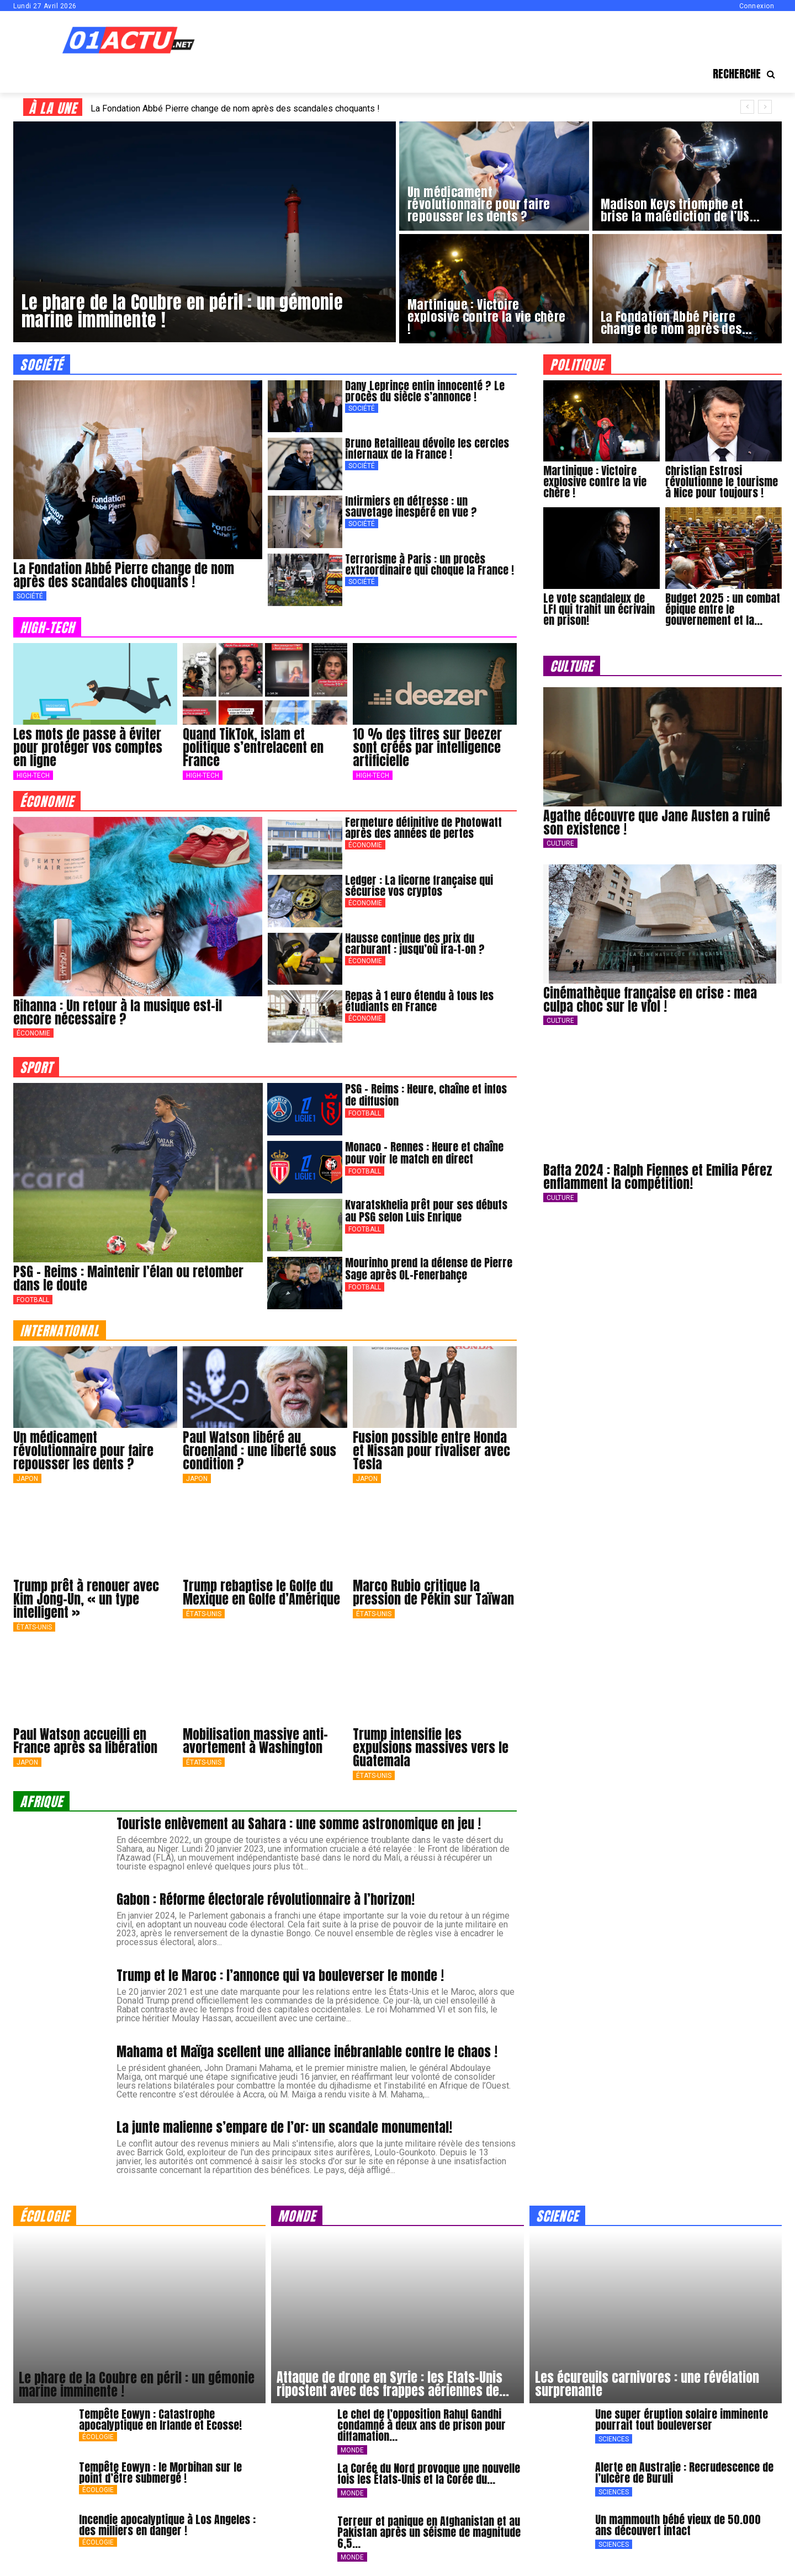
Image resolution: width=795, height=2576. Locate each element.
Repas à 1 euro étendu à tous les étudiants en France (419, 1001)
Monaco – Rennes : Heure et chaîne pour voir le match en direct (424, 1152)
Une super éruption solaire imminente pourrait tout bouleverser (681, 2419)
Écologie (98, 2437)
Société (30, 596)
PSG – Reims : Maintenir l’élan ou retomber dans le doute (128, 1278)
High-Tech (33, 775)
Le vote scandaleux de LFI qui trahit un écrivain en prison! (599, 609)
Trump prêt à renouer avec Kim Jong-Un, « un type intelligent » (86, 1599)
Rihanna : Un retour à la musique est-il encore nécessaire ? (117, 1012)
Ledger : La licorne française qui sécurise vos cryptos (419, 886)
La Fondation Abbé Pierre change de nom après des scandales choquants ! (235, 108)
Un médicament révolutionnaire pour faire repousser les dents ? (83, 1450)
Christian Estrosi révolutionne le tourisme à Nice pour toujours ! (721, 481)
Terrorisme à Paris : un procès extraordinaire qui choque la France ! (430, 564)
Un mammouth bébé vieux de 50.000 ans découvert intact (678, 2525)
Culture (560, 843)
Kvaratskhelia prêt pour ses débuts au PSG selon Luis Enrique (426, 1210)
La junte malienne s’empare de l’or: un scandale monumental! (284, 2127)
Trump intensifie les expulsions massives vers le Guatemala (430, 1747)
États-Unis (34, 1627)
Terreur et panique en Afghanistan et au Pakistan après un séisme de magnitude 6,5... (429, 2532)
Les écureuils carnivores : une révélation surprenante (647, 2383)
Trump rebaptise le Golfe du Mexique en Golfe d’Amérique (261, 1592)
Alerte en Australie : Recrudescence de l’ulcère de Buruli (684, 2472)
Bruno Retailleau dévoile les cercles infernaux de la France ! (427, 448)
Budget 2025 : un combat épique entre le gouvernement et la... (722, 609)
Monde (352, 2450)
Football (33, 1300)
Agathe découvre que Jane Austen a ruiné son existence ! (656, 822)
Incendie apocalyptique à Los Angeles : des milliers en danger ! (167, 2525)
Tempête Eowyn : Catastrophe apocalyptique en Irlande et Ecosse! (160, 2419)
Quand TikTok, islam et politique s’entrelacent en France (253, 747)
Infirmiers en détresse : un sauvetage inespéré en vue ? (411, 506)
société (41, 364)
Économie (33, 1033)
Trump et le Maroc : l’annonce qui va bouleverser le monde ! (280, 1975)
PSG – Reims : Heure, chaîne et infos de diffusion (426, 1094)
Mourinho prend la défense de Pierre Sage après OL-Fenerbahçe (428, 1268)
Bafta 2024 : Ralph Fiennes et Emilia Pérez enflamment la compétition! (657, 1176)
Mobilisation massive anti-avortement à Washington (255, 1740)
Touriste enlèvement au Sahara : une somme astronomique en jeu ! (298, 1824)
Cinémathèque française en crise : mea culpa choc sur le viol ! (650, 999)
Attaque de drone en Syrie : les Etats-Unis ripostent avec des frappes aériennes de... (393, 2383)
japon (27, 1479)
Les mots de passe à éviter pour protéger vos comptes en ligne (87, 747)
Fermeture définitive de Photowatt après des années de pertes (423, 828)
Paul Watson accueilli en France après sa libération (85, 1740)
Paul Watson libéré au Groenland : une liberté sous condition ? (259, 1450)
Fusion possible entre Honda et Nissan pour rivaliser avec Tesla (431, 1450)
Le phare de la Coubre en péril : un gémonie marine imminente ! (137, 2384)
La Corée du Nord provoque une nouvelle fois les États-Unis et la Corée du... (428, 2474)
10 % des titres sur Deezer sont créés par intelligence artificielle (427, 747)
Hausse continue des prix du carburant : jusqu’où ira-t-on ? (415, 944)
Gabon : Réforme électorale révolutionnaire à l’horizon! (265, 1899)
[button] (747, 73)
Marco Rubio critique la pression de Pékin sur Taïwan (433, 1592)
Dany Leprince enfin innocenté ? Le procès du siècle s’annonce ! (425, 391)
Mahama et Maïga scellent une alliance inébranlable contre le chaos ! (306, 2052)
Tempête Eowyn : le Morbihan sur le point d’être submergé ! (160, 2472)
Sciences (613, 2439)
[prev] (747, 107)
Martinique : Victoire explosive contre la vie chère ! (594, 481)
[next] (765, 107)
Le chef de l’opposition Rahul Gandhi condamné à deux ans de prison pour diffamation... (421, 2425)
